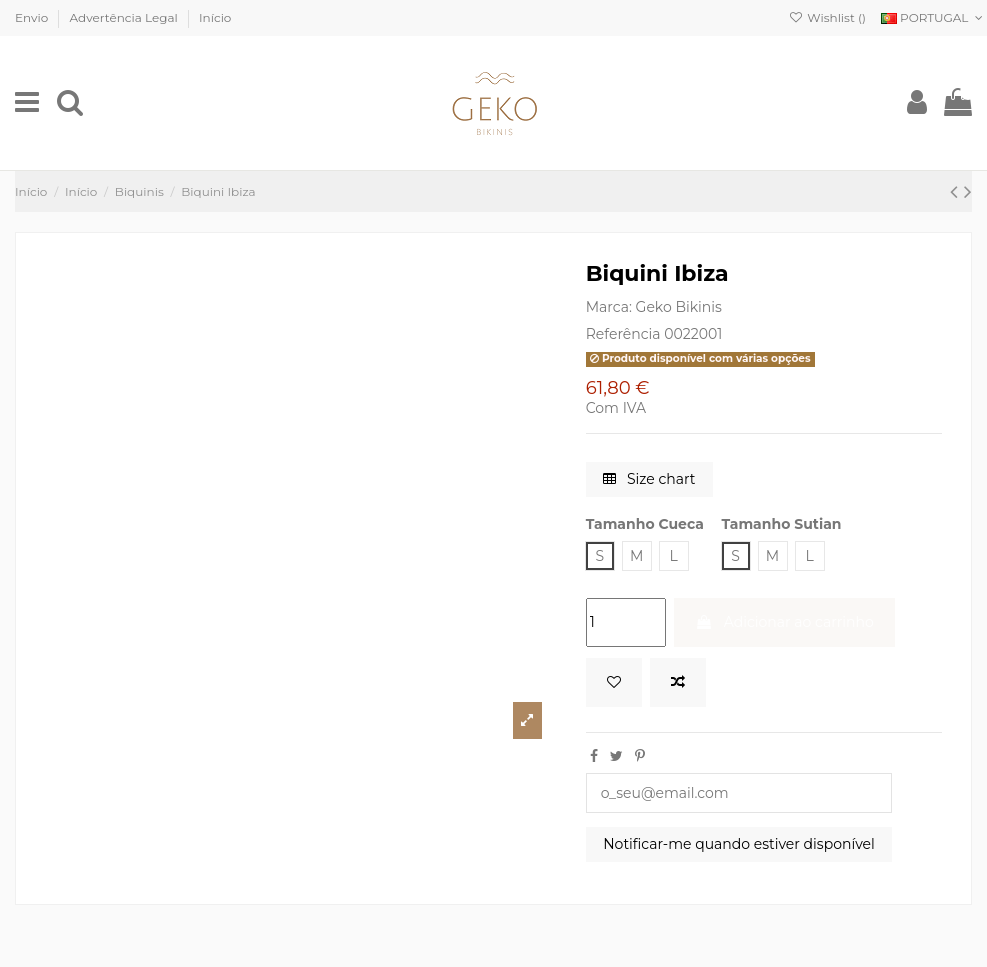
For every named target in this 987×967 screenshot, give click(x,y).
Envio (33, 17)
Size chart (649, 479)
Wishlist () (827, 17)
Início (215, 17)
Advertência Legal (125, 17)
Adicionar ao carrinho (784, 622)
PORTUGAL (934, 17)
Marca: (609, 307)
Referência (623, 334)
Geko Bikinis (679, 307)
